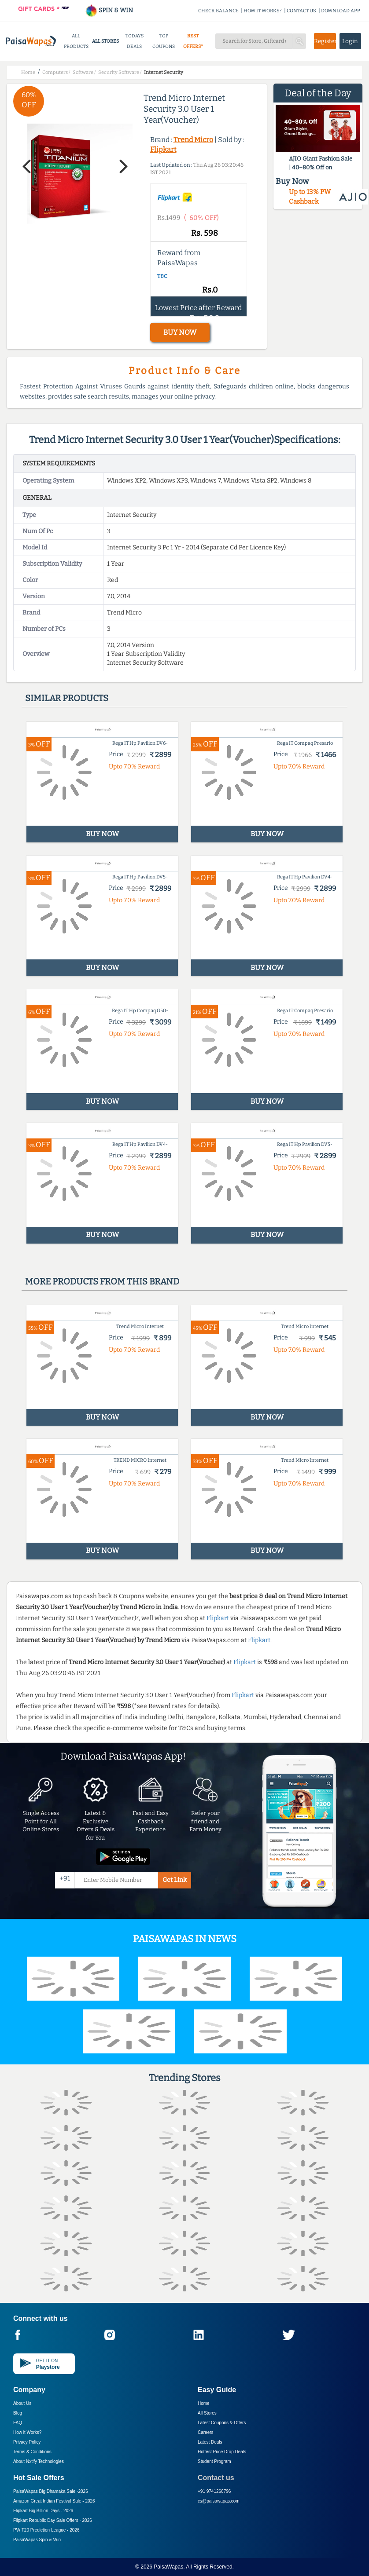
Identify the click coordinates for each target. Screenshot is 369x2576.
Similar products (66, 698)
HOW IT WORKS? (263, 11)
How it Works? (27, 2432)
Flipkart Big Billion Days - (43, 2510)
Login (350, 41)
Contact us (216, 2477)
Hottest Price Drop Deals (222, 2451)
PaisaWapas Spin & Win (37, 2539)
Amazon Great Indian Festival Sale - (54, 2501)
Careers (206, 2432)
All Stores (207, 2413)
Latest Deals (210, 2442)
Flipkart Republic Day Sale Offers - (52, 2520)
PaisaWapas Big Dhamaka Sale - (50, 2491)
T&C (162, 276)
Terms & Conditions (32, 2451)
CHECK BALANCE (218, 11)
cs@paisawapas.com (219, 2501)
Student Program (214, 2461)
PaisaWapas (168, 2567)
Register (325, 41)
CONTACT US (301, 11)
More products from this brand (102, 1281)
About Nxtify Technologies (38, 2461)
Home (204, 2403)
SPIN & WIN (109, 10)
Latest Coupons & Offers (222, 2422)
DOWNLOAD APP (340, 11)
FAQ (17, 2422)
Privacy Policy (27, 2442)
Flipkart (163, 149)
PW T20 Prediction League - (46, 2530)
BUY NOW (179, 332)
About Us (22, 2403)
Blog (17, 2413)
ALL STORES (105, 41)
